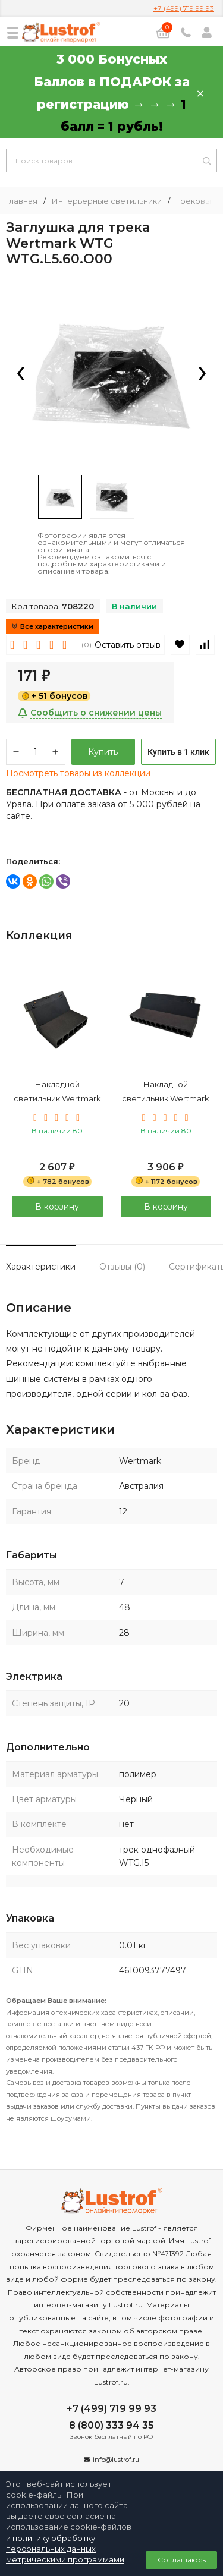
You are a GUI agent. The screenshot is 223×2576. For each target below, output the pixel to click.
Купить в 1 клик (178, 752)
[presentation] (21, 374)
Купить (103, 752)
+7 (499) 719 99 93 (183, 8)
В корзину (57, 1206)
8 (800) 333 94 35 (111, 2425)
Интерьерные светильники (107, 201)
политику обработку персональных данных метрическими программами (65, 2548)
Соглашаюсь (182, 2559)
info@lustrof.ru (116, 2459)
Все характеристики (52, 626)
